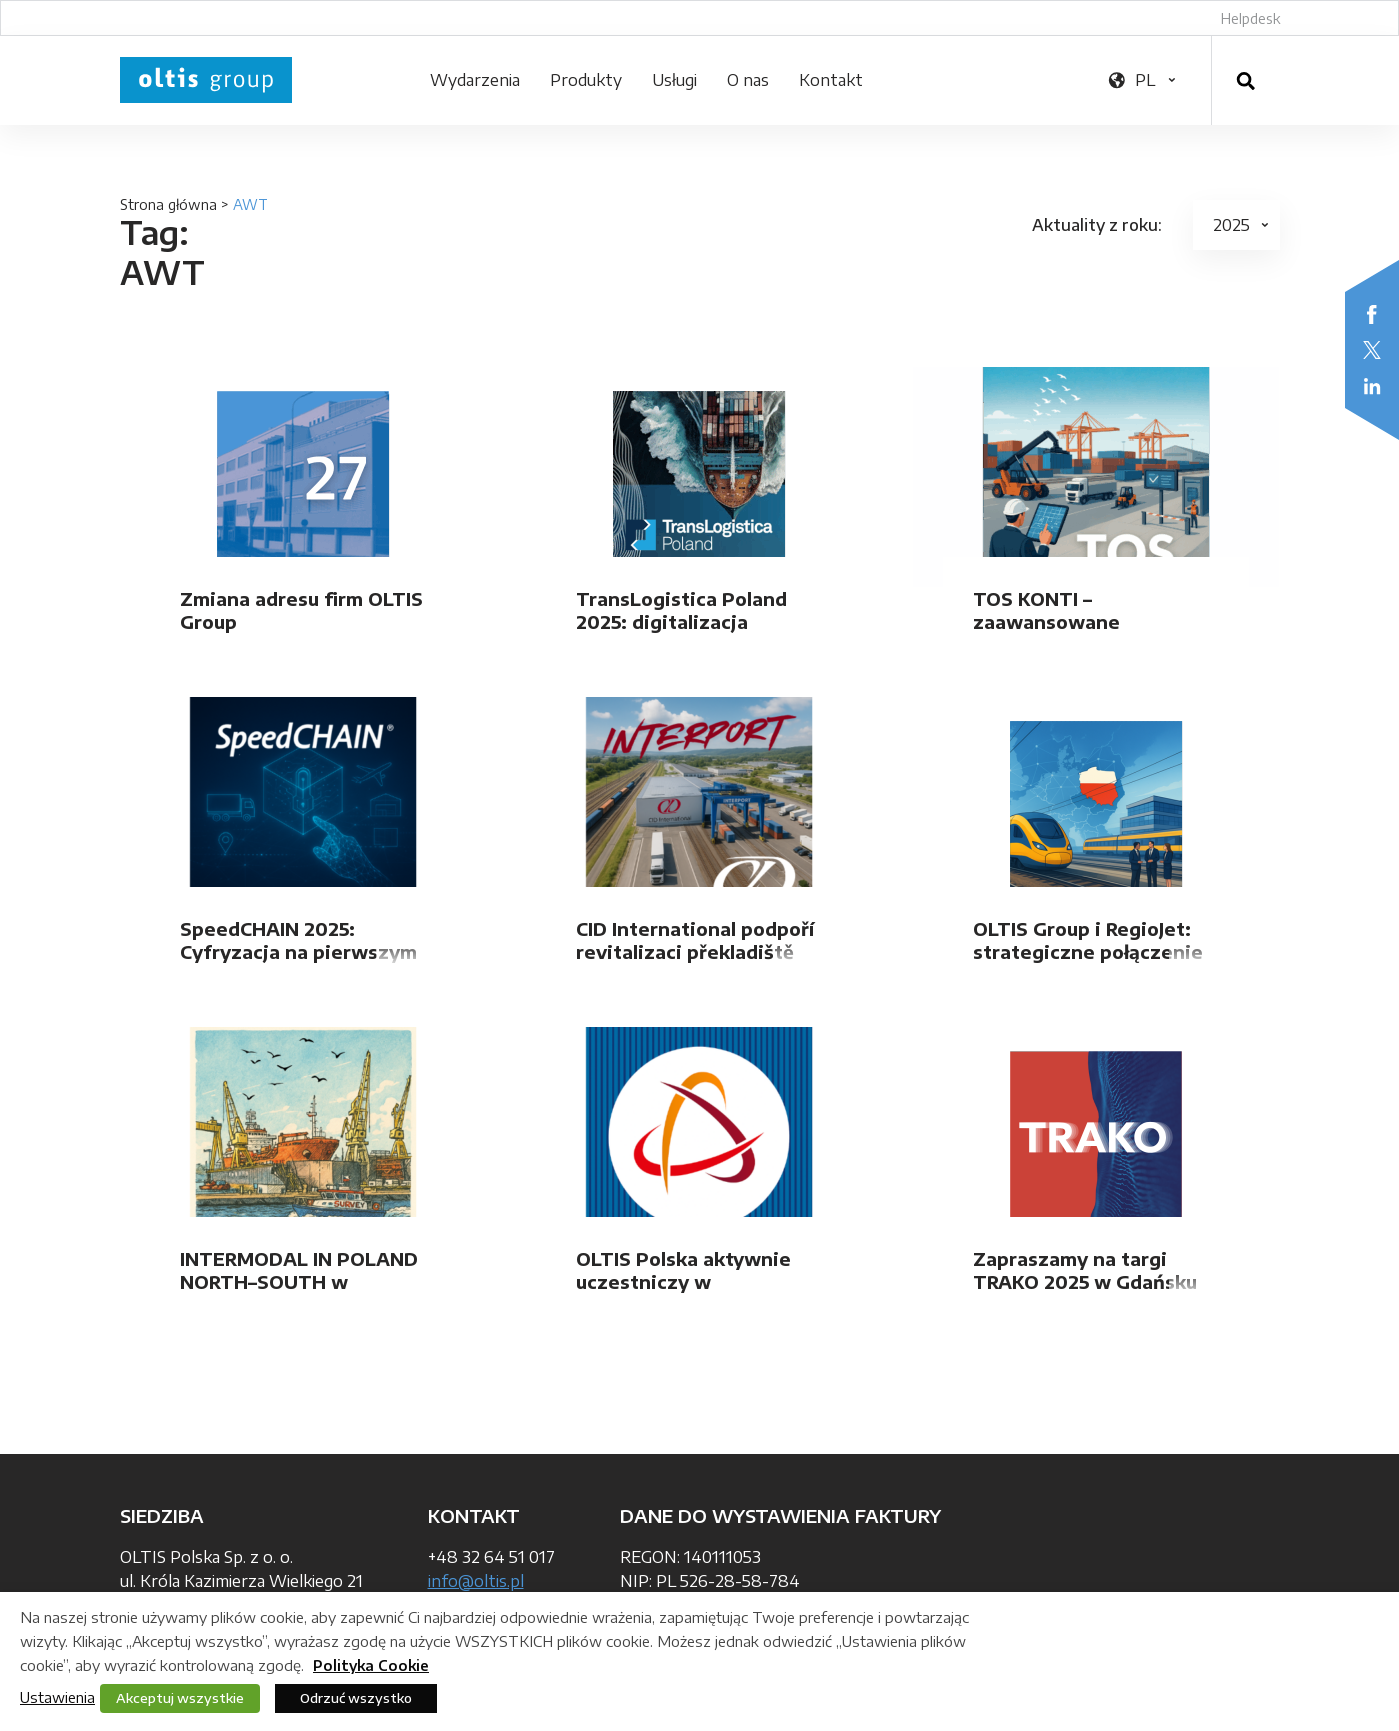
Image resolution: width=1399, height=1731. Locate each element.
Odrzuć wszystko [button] (356, 1698)
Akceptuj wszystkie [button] (180, 1698)
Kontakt (831, 80)
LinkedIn (1372, 386)
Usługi (674, 80)
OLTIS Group (206, 80)
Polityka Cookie (371, 1665)
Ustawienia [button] (57, 1697)
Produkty (586, 80)
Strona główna (168, 204)
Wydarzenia (475, 80)
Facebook (1372, 314)
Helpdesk (1250, 18)
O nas (748, 80)
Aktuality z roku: (1097, 225)
